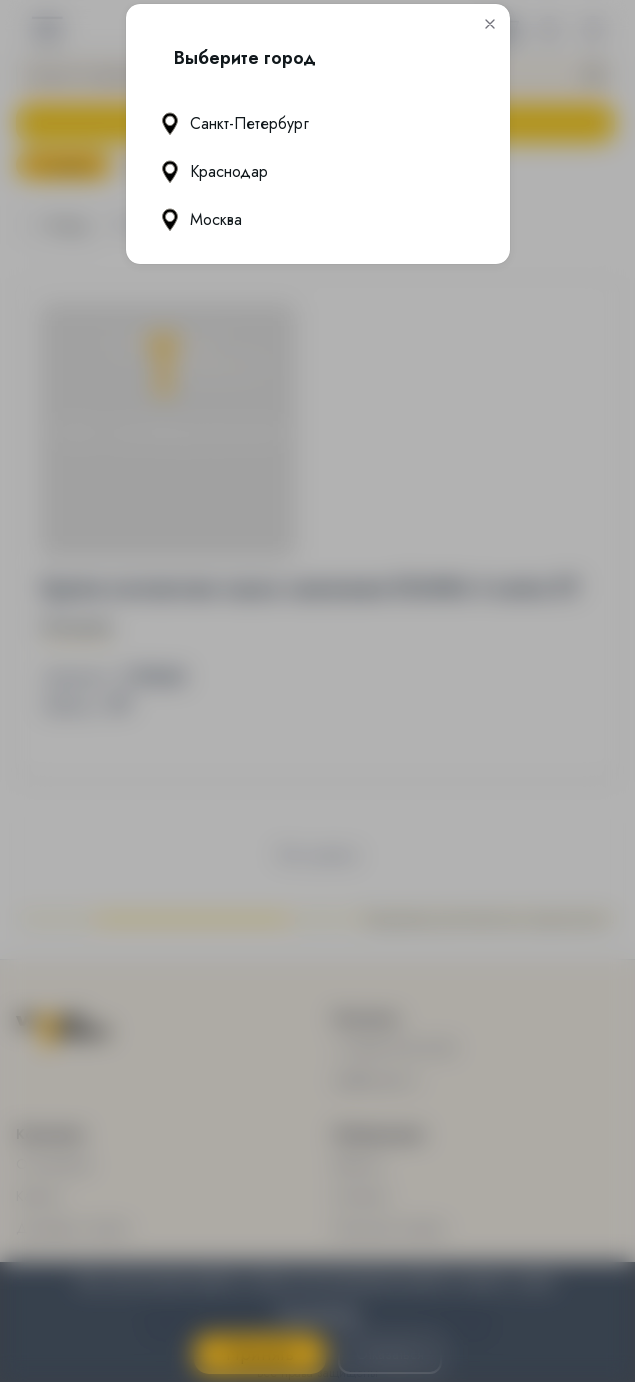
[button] (490, 25)
